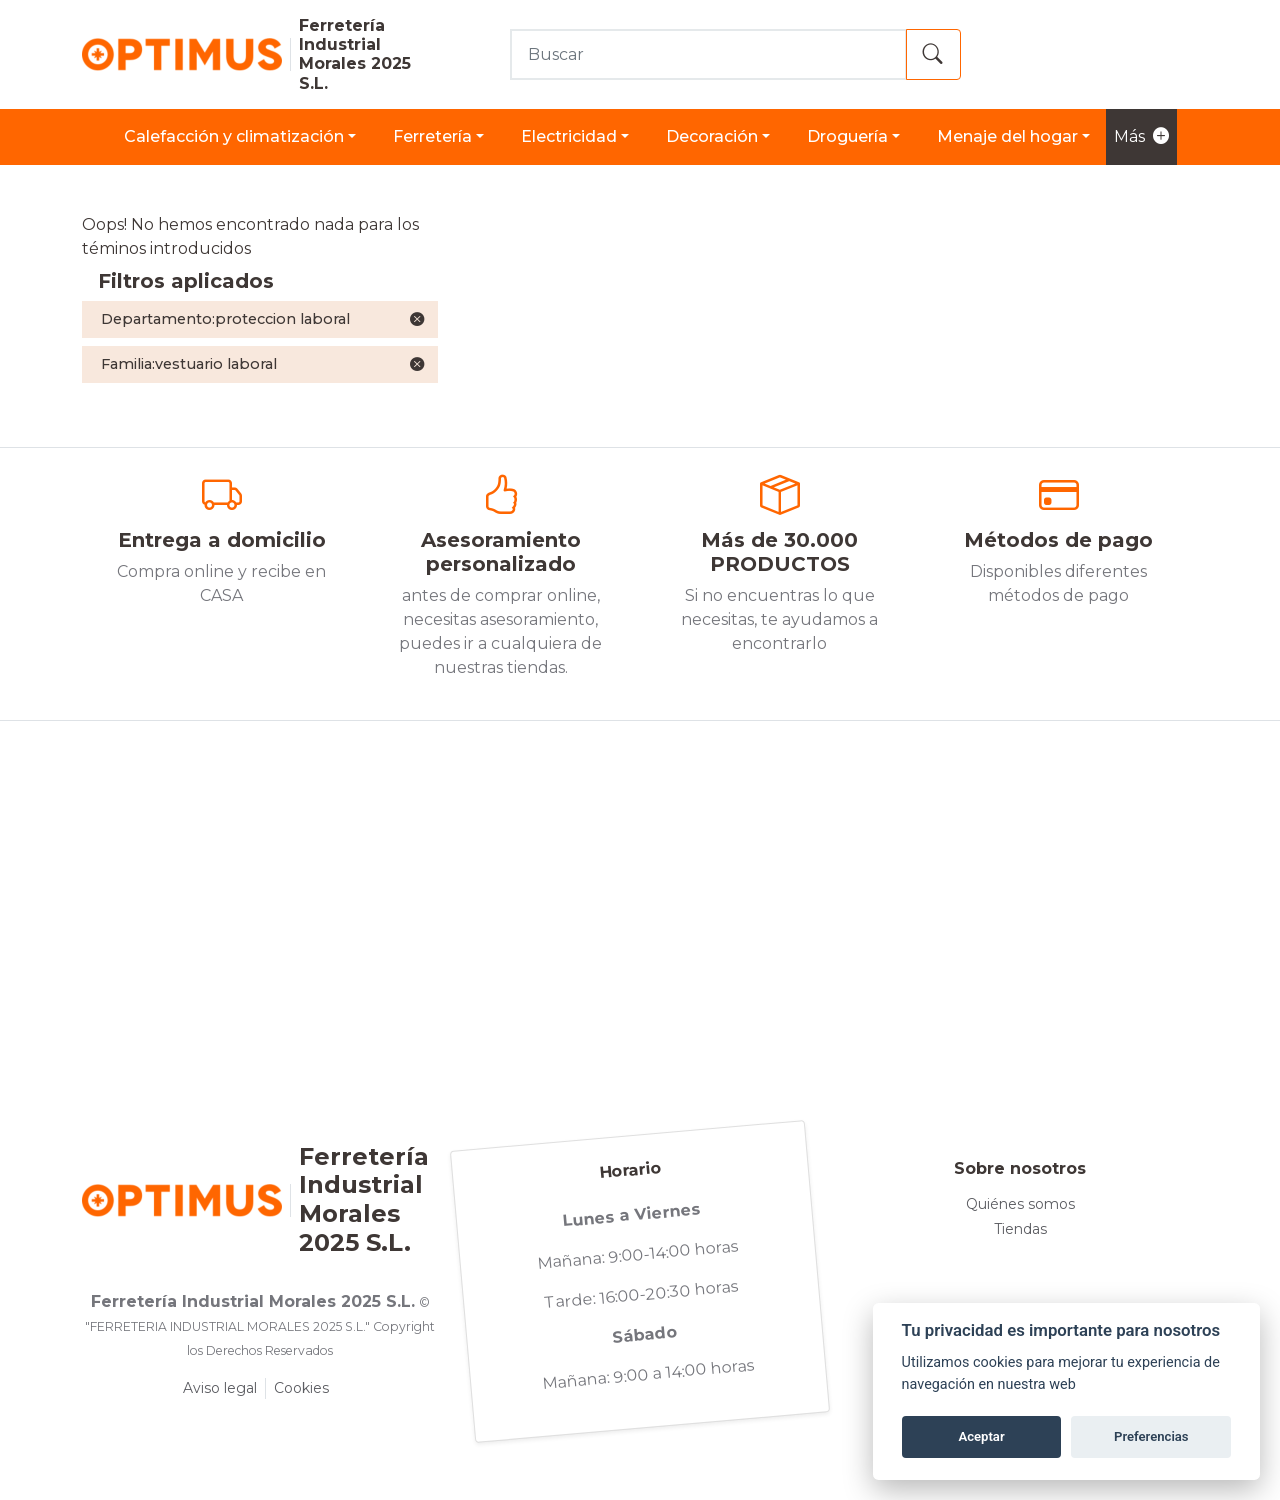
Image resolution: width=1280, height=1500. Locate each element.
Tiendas (1020, 1229)
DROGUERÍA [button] (847, 136)
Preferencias (1151, 1436)
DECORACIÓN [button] (712, 136)
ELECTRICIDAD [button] (569, 136)
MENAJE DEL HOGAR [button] (1007, 136)
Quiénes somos (1020, 1204)
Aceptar (981, 1436)
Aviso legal (220, 1388)
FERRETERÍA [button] (432, 136)
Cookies (301, 1388)
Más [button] (1141, 137)
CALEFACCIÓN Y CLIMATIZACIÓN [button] (234, 136)
